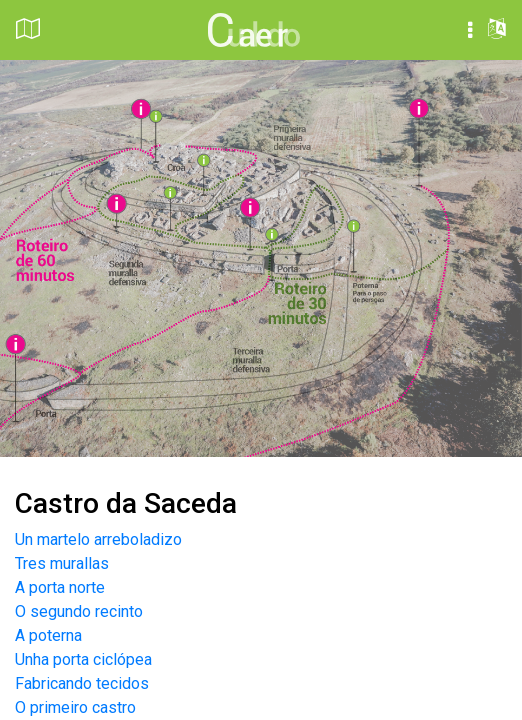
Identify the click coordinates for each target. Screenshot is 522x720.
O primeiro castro (75, 707)
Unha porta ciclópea (83, 659)
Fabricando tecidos (82, 683)
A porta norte (60, 587)
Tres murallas (62, 563)
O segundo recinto (79, 611)
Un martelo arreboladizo (98, 539)
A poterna (48, 635)
